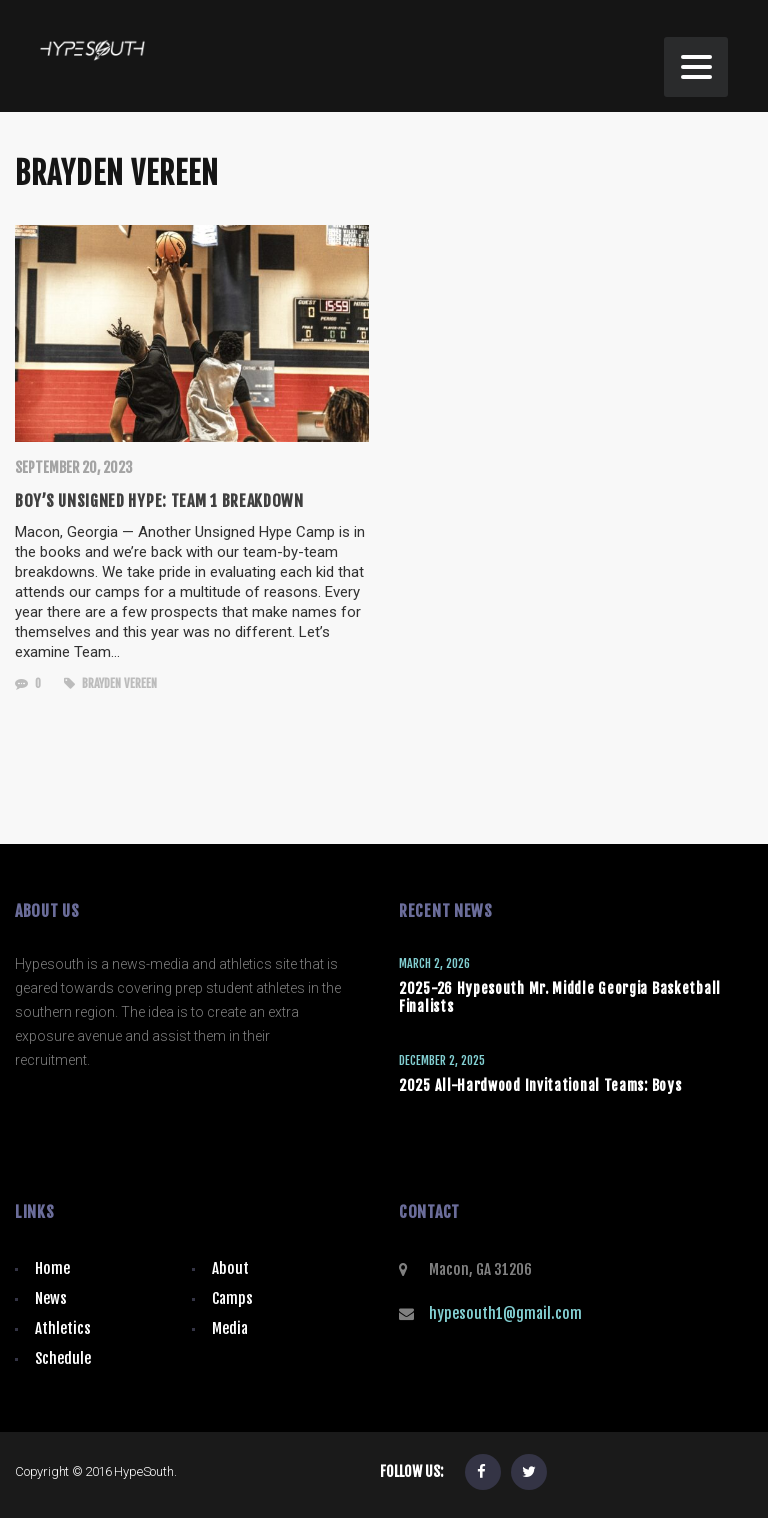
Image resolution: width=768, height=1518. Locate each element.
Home (52, 1268)
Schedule (63, 1358)
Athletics (63, 1328)
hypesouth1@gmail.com (505, 1313)
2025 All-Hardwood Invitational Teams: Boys (540, 1085)
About (230, 1268)
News (51, 1298)
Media (230, 1328)
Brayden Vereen (110, 683)
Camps (232, 1298)
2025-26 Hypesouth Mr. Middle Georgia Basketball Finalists (560, 997)
